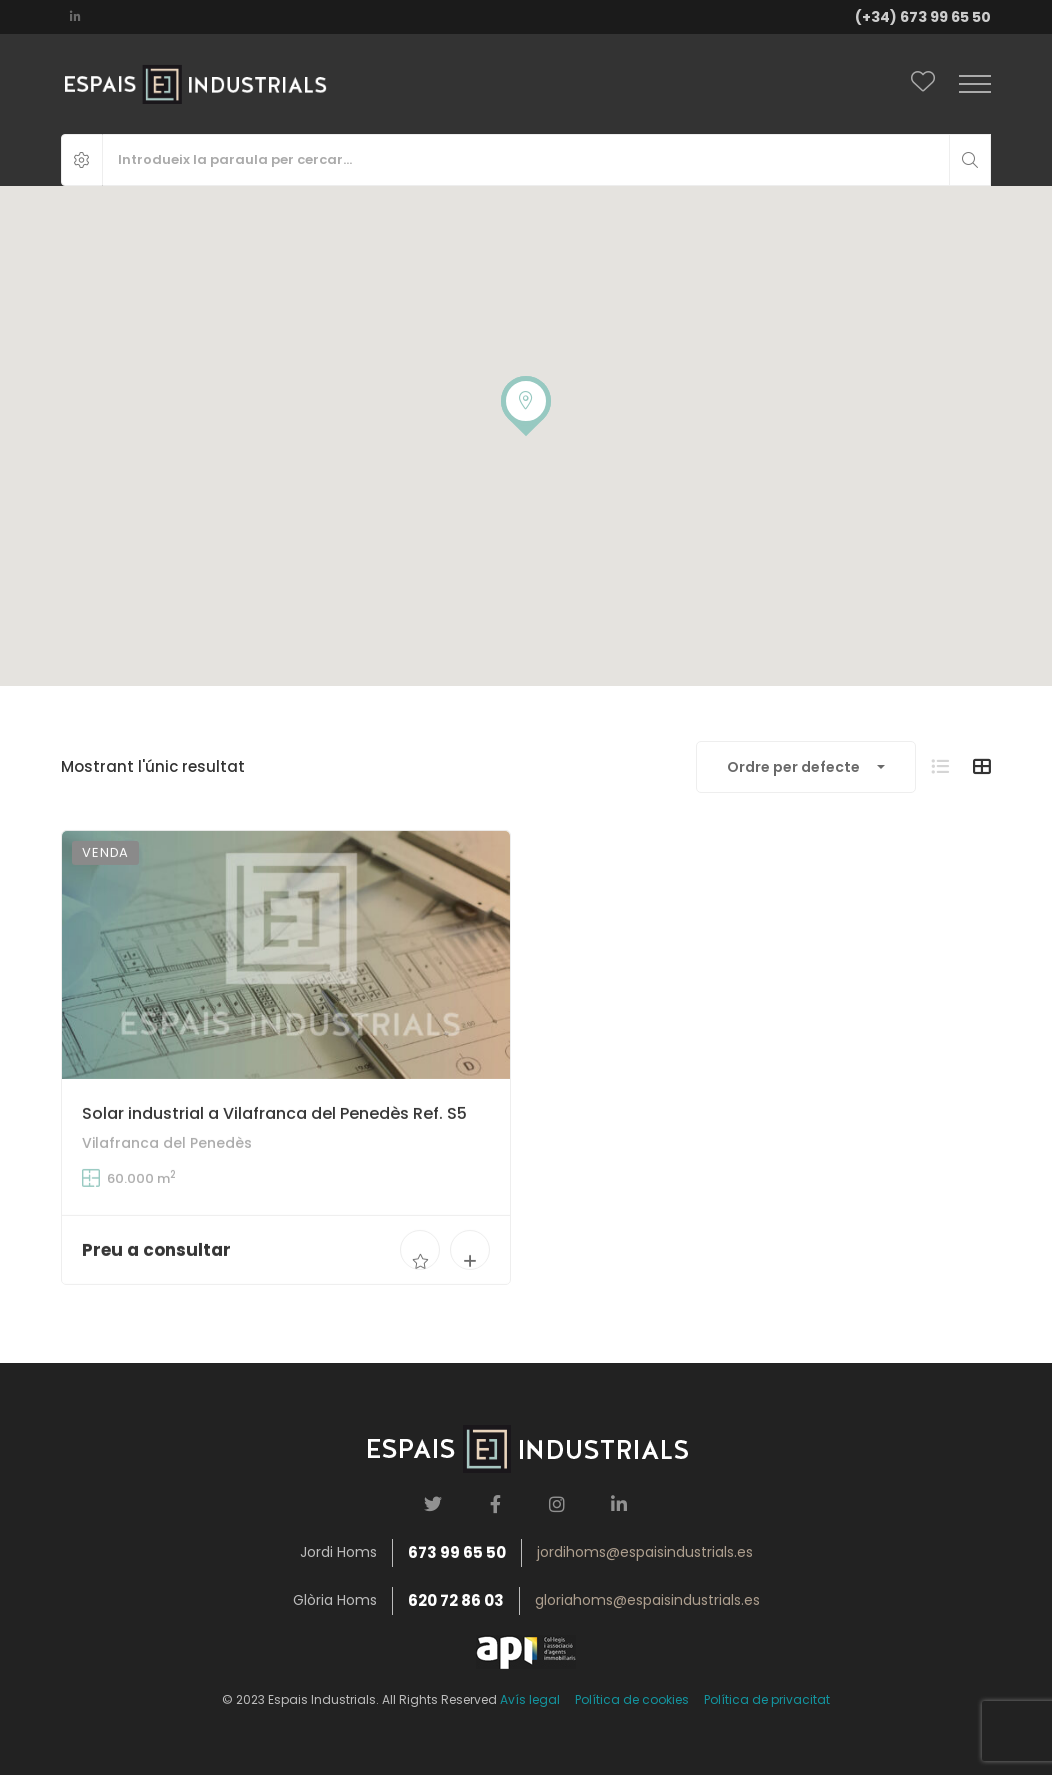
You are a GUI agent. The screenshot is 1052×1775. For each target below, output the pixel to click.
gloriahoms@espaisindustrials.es (647, 1600)
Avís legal (530, 1699)
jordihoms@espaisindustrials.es (645, 1552)
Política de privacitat (767, 1699)
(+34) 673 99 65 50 (923, 17)
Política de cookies (632, 1699)
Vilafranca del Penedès (167, 1179)
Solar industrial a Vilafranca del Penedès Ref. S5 (274, 1149)
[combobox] (806, 767)
